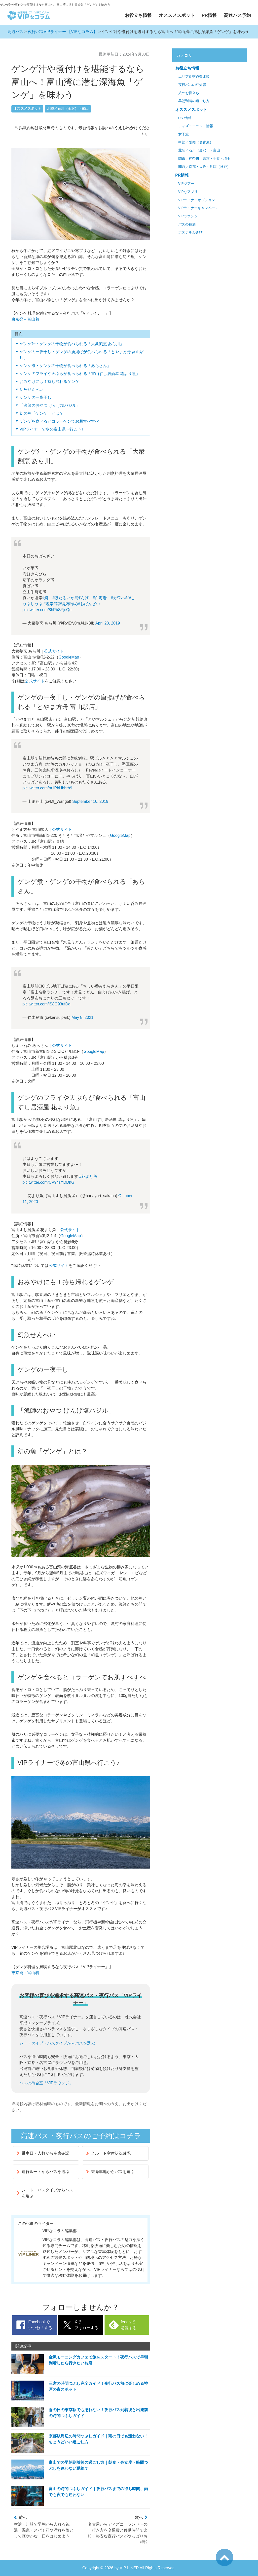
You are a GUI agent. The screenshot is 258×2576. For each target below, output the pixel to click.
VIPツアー (186, 183)
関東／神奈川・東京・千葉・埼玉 (204, 158)
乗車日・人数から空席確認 (43, 2153)
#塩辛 (48, 604)
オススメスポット (177, 15)
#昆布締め (69, 604)
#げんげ (81, 598)
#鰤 (45, 598)
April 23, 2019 (107, 623)
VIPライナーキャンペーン (198, 208)
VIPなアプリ (188, 192)
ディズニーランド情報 (195, 126)
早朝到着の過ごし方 (194, 101)
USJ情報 (185, 118)
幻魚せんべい (31, 389)
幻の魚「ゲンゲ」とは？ (41, 413)
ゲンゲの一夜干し (35, 397)
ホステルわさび (190, 232)
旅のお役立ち (188, 93)
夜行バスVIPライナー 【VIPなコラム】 (62, 32)
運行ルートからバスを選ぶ (43, 2172)
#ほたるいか (63, 598)
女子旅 (183, 134)
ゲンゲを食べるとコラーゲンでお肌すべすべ (59, 421)
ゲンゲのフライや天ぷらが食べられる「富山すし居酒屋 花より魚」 (80, 373)
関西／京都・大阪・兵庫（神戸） (204, 167)
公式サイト (54, 651)
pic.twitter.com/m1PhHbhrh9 (47, 788)
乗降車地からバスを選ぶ (110, 2172)
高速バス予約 (237, 15)
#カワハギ (120, 598)
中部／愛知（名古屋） (195, 142)
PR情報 (209, 15)
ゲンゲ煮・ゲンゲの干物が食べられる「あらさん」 (65, 366)
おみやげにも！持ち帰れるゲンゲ (49, 381)
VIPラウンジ (188, 216)
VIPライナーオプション (196, 200)
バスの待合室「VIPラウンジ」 (46, 2083)
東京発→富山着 (25, 319)
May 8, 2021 (82, 1017)
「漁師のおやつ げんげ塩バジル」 (50, 405)
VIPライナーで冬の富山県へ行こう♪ (52, 429)
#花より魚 (88, 1176)
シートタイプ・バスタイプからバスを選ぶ (57, 2043)
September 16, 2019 (90, 801)
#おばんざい (89, 604)
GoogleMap (69, 657)
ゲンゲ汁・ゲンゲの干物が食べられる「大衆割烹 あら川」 (72, 344)
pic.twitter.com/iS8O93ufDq (47, 1004)
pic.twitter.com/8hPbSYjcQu (47, 610)
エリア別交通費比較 (194, 76)
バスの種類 (187, 224)
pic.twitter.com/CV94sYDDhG (48, 1182)
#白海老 (100, 598)
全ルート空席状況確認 (108, 2153)
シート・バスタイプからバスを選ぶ (45, 2193)
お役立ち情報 (138, 15)
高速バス (15, 32)
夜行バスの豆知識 (192, 85)
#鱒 (57, 604)
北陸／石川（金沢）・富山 (68, 108)
